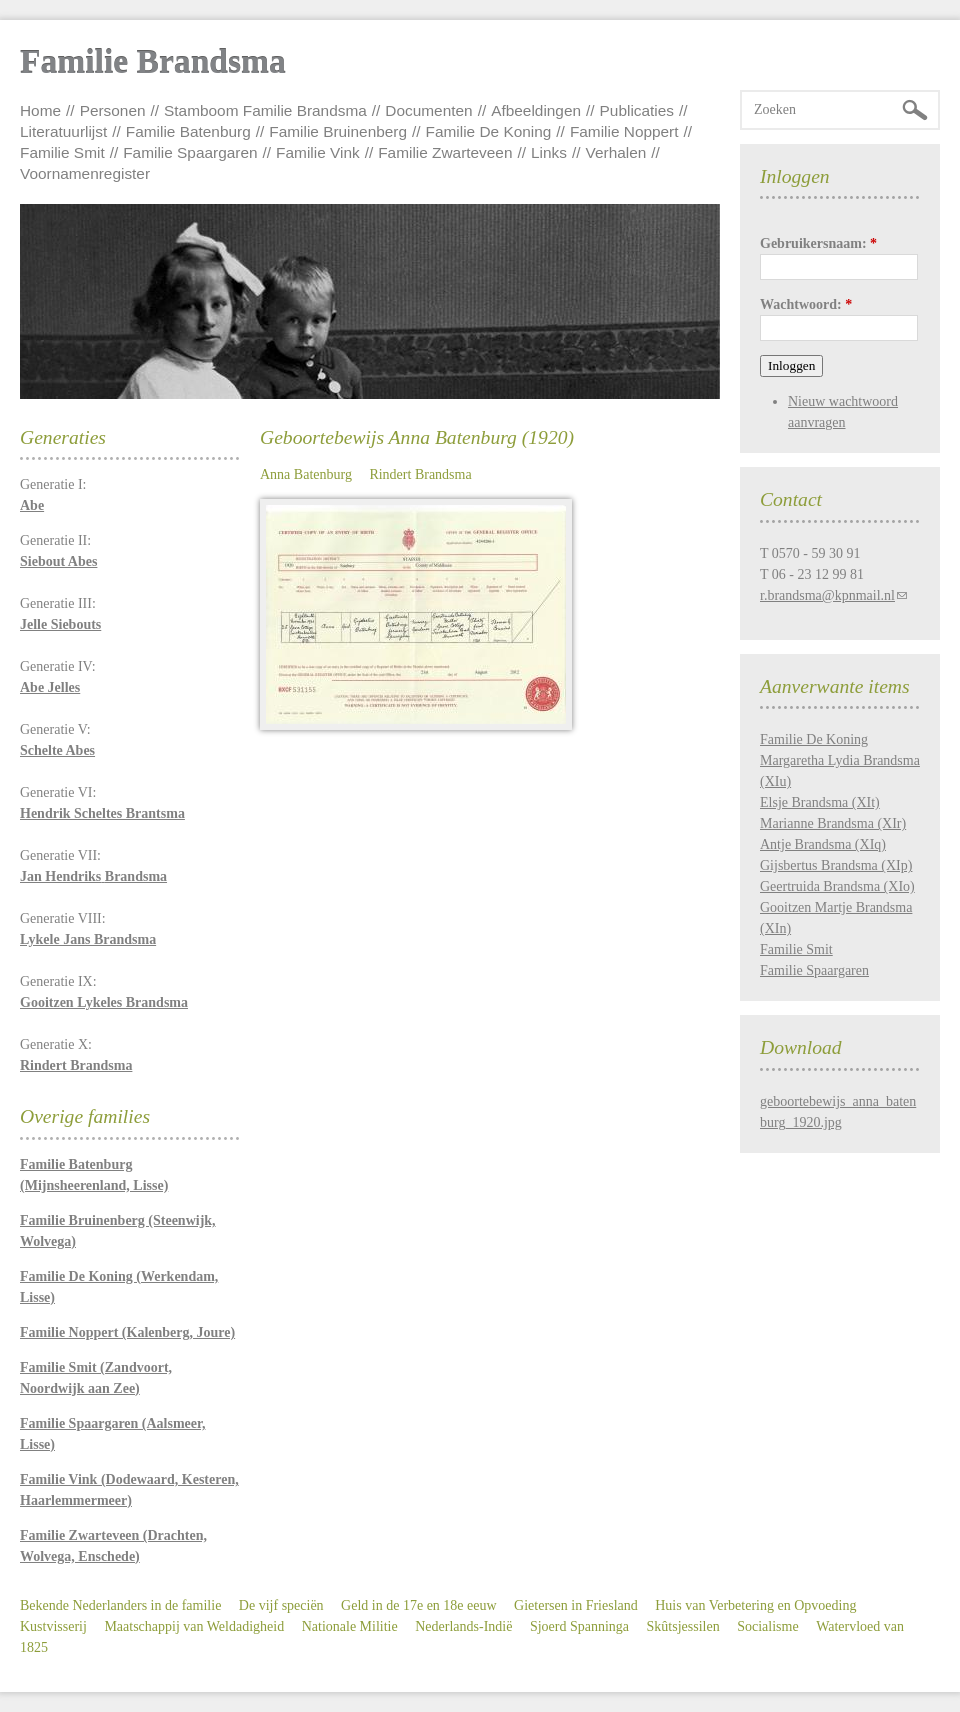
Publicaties (637, 110)
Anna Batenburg (306, 474)
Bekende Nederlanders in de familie (120, 1605)
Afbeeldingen (536, 110)
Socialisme (767, 1626)
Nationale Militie (350, 1626)
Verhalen (616, 152)
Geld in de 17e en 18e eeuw (419, 1605)
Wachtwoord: (806, 304)
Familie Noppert (624, 131)
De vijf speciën (281, 1605)
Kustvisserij (53, 1626)
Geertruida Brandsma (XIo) (837, 886)
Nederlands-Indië (463, 1626)
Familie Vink (318, 152)
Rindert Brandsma (420, 474)
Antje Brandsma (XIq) (823, 844)
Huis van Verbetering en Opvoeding (755, 1605)
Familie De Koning (489, 131)
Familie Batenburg (188, 131)
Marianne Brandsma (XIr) (833, 823)
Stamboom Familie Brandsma (265, 110)
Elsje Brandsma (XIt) (820, 802)
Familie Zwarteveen (445, 152)
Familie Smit (62, 152)
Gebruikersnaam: (818, 243)
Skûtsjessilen (683, 1626)
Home (40, 110)
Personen (113, 110)
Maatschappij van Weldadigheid (194, 1626)
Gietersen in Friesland (576, 1605)
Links (549, 152)
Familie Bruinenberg (338, 131)
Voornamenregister (85, 173)
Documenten (428, 110)
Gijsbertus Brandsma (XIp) (836, 865)
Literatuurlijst (63, 131)
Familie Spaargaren (190, 152)
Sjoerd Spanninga (579, 1626)
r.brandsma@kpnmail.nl (827, 595)
